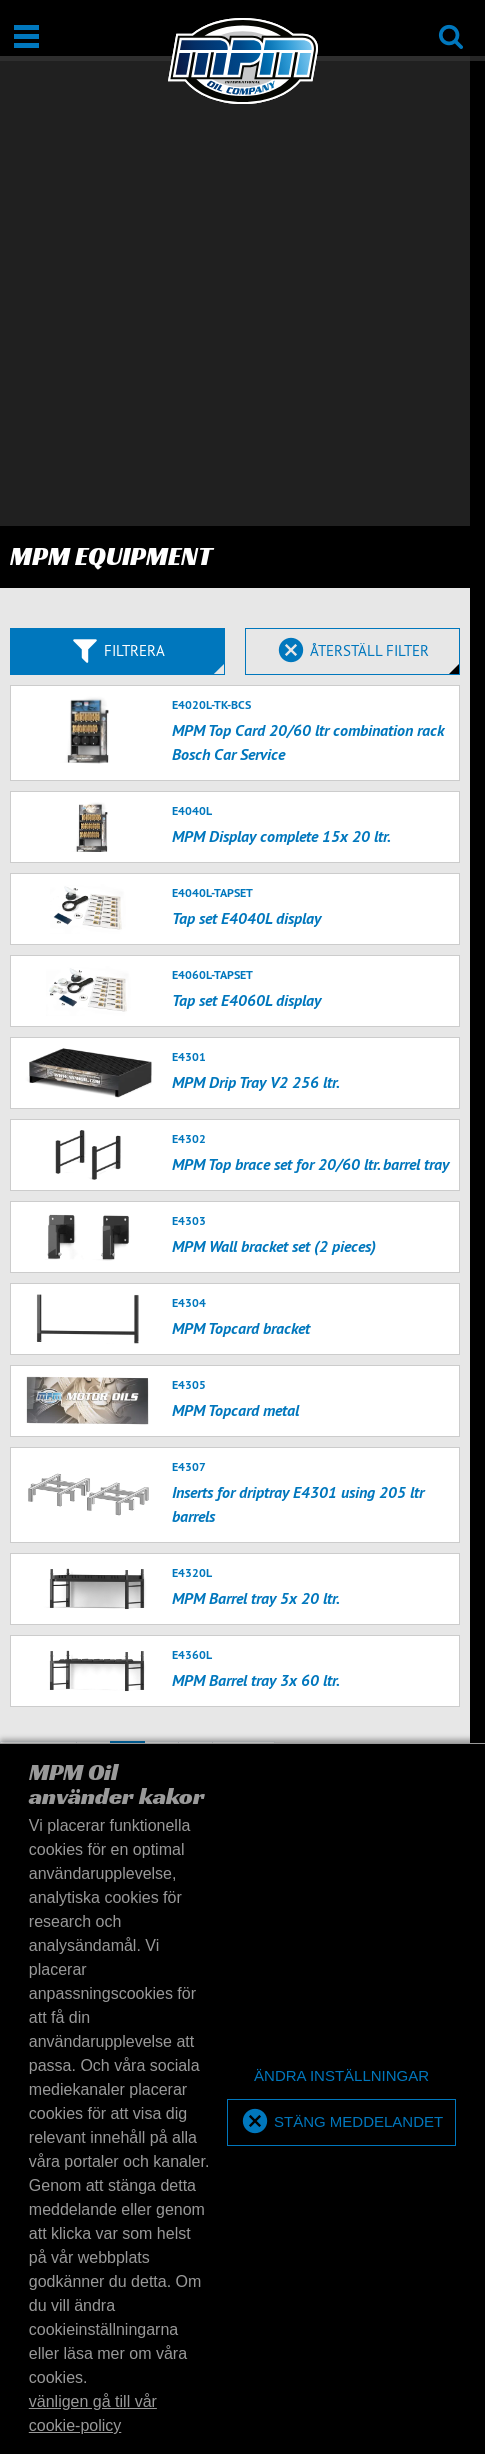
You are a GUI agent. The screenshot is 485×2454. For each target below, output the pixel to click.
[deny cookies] (341, 2076)
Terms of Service (411, 1736)
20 (405, 1352)
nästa (243, 1314)
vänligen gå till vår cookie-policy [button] (93, 2413)
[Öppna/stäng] (26, 36)
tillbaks (38, 1314)
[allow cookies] (341, 2122)
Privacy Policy (309, 1736)
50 (448, 1352)
